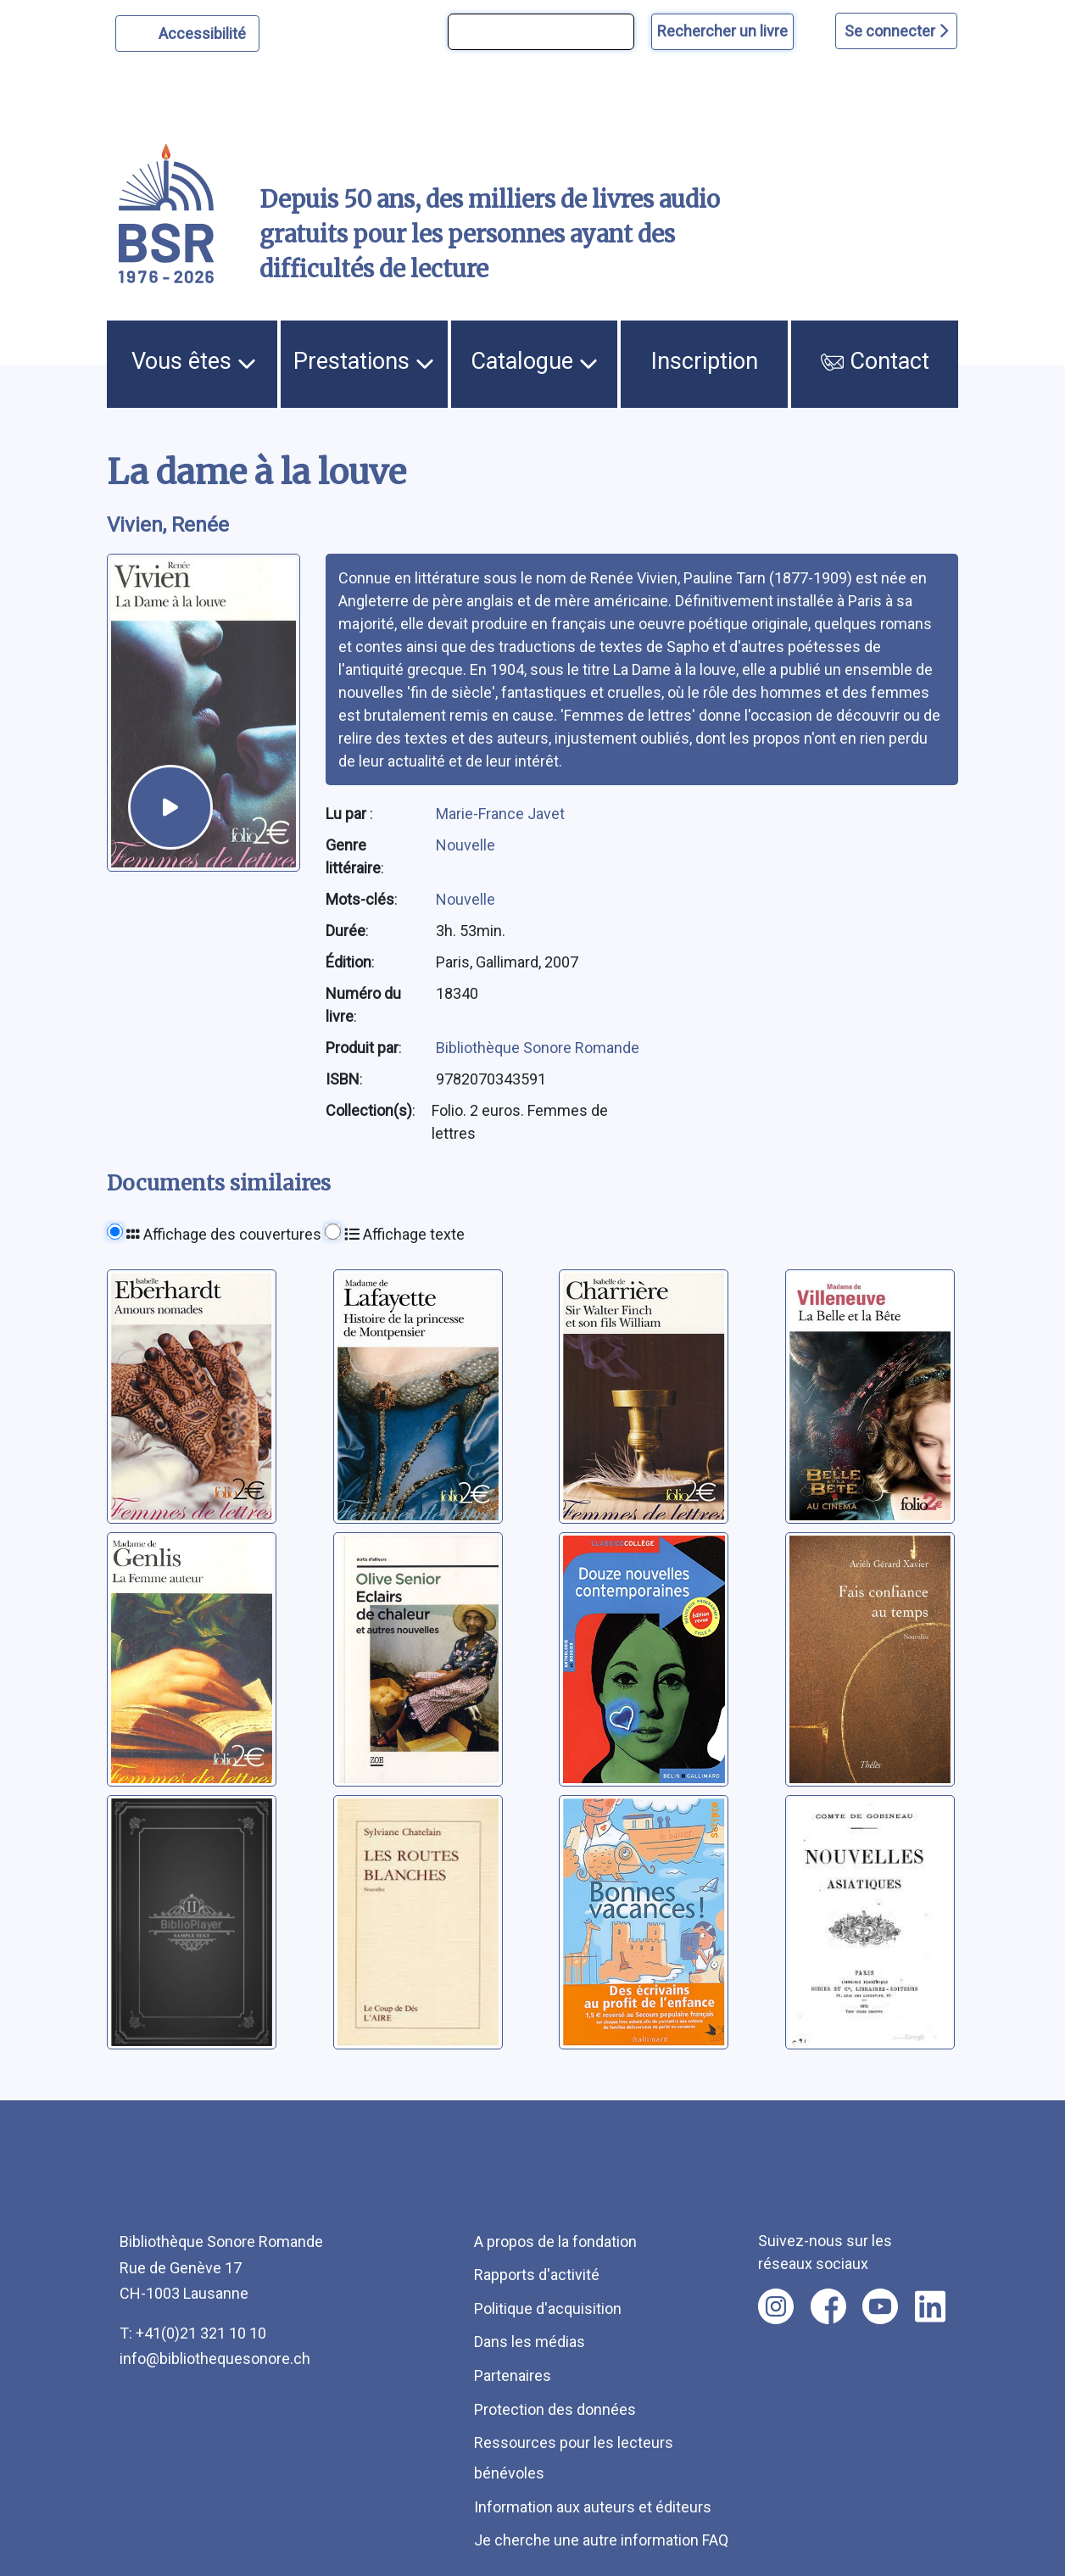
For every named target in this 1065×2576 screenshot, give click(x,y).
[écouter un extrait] (170, 807)
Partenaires (512, 2375)
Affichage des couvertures (223, 1234)
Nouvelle (465, 845)
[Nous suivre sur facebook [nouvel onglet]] (828, 2306)
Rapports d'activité (536, 2274)
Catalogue (534, 361)
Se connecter (896, 31)
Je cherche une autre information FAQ (601, 2540)
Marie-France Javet (500, 813)
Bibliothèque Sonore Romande (537, 1048)
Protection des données (555, 2409)
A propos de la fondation (555, 2241)
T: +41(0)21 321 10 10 (193, 2333)
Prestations (363, 361)
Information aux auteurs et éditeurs (592, 2507)
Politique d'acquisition (548, 2308)
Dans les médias (529, 2341)
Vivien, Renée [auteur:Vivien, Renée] (168, 525)
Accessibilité (205, 31)
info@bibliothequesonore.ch (215, 2358)
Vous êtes (193, 361)
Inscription (704, 361)
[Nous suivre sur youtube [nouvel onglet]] (880, 2306)
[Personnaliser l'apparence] (188, 33)
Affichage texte (404, 1234)
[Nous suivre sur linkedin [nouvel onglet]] (930, 2306)
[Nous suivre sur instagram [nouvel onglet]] (776, 2306)
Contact (875, 361)
